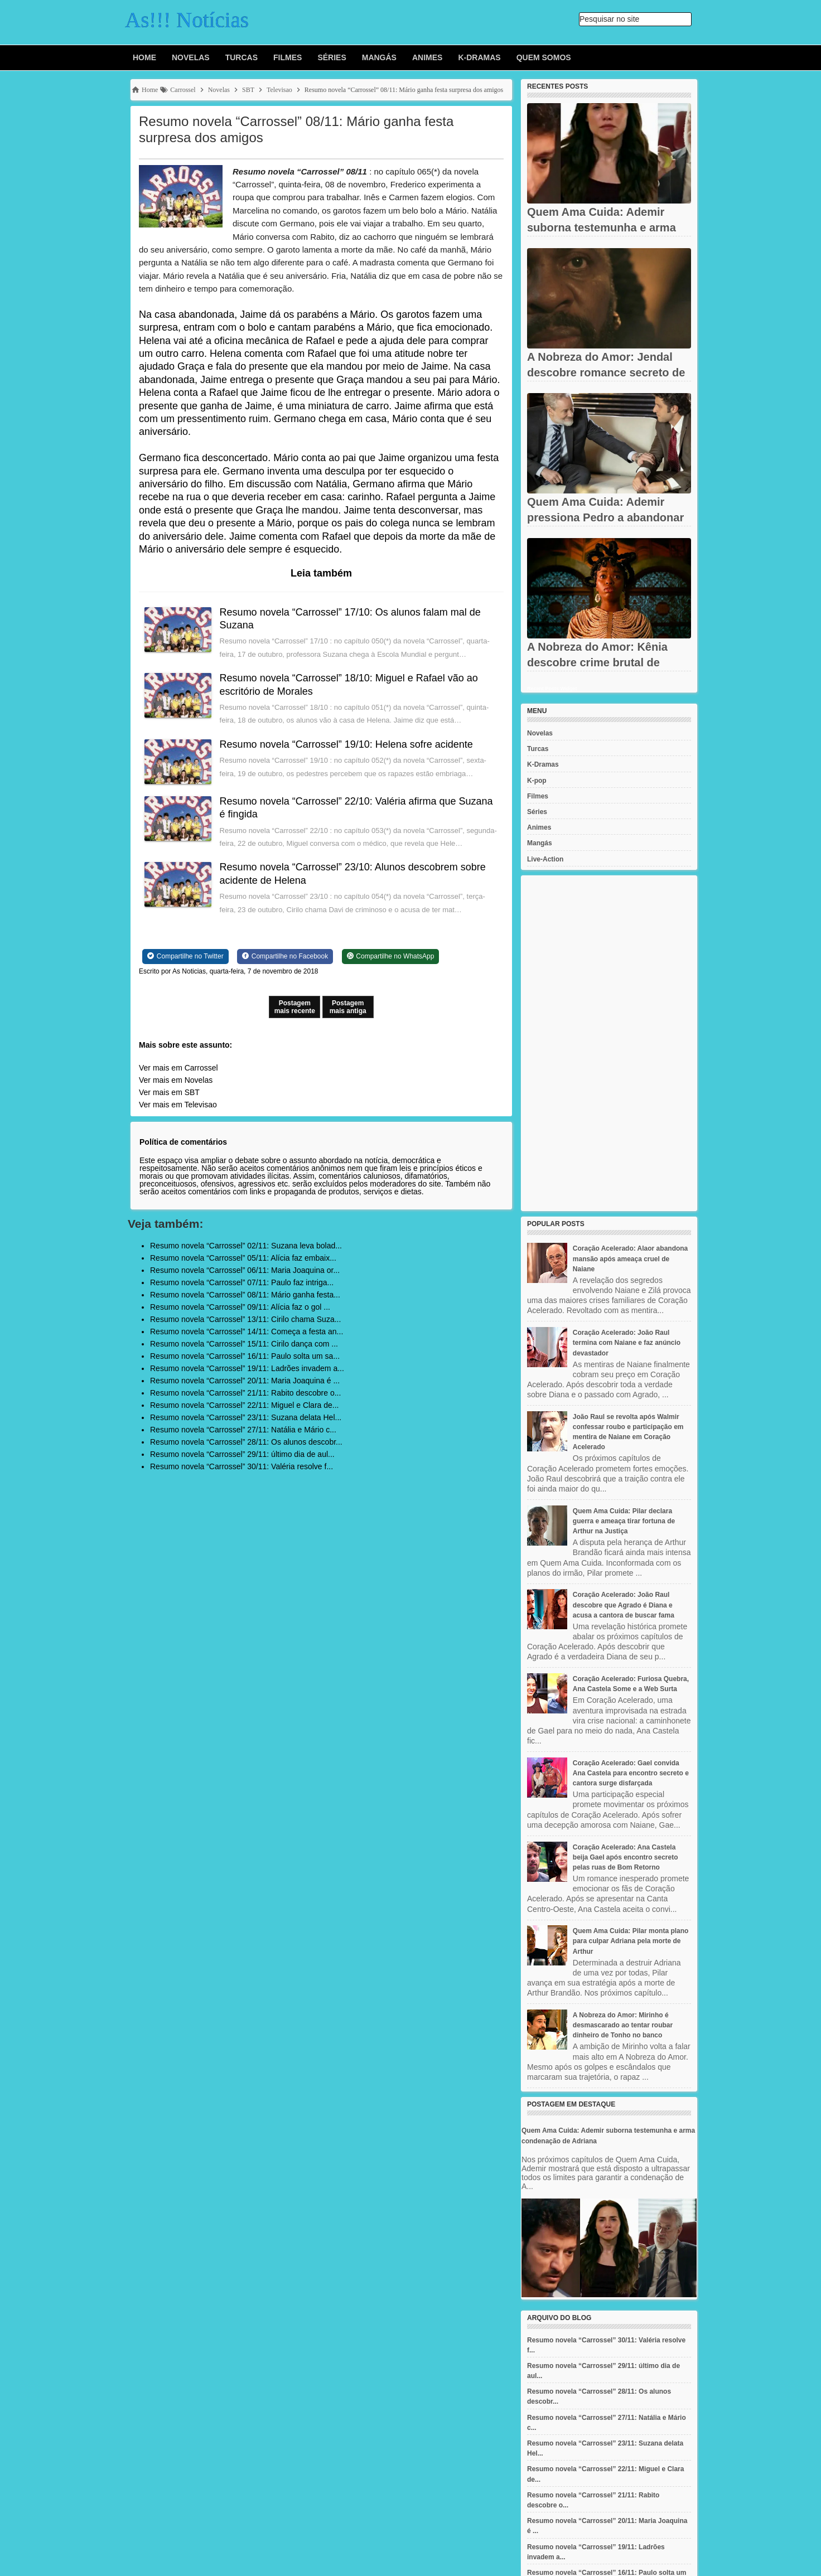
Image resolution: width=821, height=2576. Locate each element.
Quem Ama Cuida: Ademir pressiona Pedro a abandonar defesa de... (605, 517)
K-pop (537, 781)
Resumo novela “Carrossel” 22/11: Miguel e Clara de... (244, 1405)
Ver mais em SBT (169, 1092)
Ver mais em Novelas (176, 1080)
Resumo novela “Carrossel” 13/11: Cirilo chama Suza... (245, 1319)
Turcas (241, 57)
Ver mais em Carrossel (178, 1067)
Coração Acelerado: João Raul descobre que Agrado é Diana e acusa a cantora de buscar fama (623, 1605)
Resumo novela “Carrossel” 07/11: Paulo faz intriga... (242, 1282)
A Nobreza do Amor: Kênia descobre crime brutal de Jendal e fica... (597, 662)
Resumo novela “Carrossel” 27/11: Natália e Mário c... (243, 1429)
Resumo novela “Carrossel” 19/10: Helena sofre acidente (346, 744)
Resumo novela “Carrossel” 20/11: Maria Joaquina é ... (245, 1380)
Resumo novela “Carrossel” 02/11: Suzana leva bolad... (246, 1245)
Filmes (287, 57)
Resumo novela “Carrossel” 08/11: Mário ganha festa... (245, 1294)
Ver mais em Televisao (178, 1104)
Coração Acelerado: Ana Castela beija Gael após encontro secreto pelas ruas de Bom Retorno (625, 1857)
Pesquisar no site (609, 18)
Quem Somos (543, 57)
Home (144, 57)
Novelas (191, 57)
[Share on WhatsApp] (391, 956)
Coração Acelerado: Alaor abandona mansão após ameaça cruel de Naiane (630, 1258)
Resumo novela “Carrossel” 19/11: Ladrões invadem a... (247, 1368)
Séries (331, 57)
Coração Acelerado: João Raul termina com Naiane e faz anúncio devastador (626, 1343)
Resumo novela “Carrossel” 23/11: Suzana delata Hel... (245, 1417)
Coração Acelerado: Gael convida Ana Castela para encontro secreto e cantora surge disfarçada (631, 1773)
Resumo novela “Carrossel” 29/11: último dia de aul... (242, 1454)
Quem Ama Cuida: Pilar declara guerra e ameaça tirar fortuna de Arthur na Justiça (624, 1521)
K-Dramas (479, 57)
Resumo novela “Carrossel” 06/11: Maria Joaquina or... (245, 1270)
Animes (427, 57)
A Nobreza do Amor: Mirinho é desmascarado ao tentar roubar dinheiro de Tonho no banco (623, 2025)
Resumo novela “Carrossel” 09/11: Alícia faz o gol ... (240, 1306)
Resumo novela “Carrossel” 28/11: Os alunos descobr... (246, 1441)
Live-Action (545, 859)
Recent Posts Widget (552, 688)
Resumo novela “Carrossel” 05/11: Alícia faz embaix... (243, 1257)
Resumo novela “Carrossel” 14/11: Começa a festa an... (246, 1331)
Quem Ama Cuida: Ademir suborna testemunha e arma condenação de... (601, 227)
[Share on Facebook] (285, 956)
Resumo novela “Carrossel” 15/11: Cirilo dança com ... (244, 1343)
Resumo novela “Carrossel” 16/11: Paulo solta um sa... (245, 1356)
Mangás (379, 57)
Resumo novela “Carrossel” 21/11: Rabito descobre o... (245, 1392)
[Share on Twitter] (185, 956)
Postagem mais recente (294, 1007)
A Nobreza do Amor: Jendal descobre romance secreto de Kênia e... (606, 372)
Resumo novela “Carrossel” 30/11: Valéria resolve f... (241, 1466)
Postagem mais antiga (348, 1007)
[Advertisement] (609, 1043)
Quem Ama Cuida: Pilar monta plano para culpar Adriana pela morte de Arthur (631, 1941)
